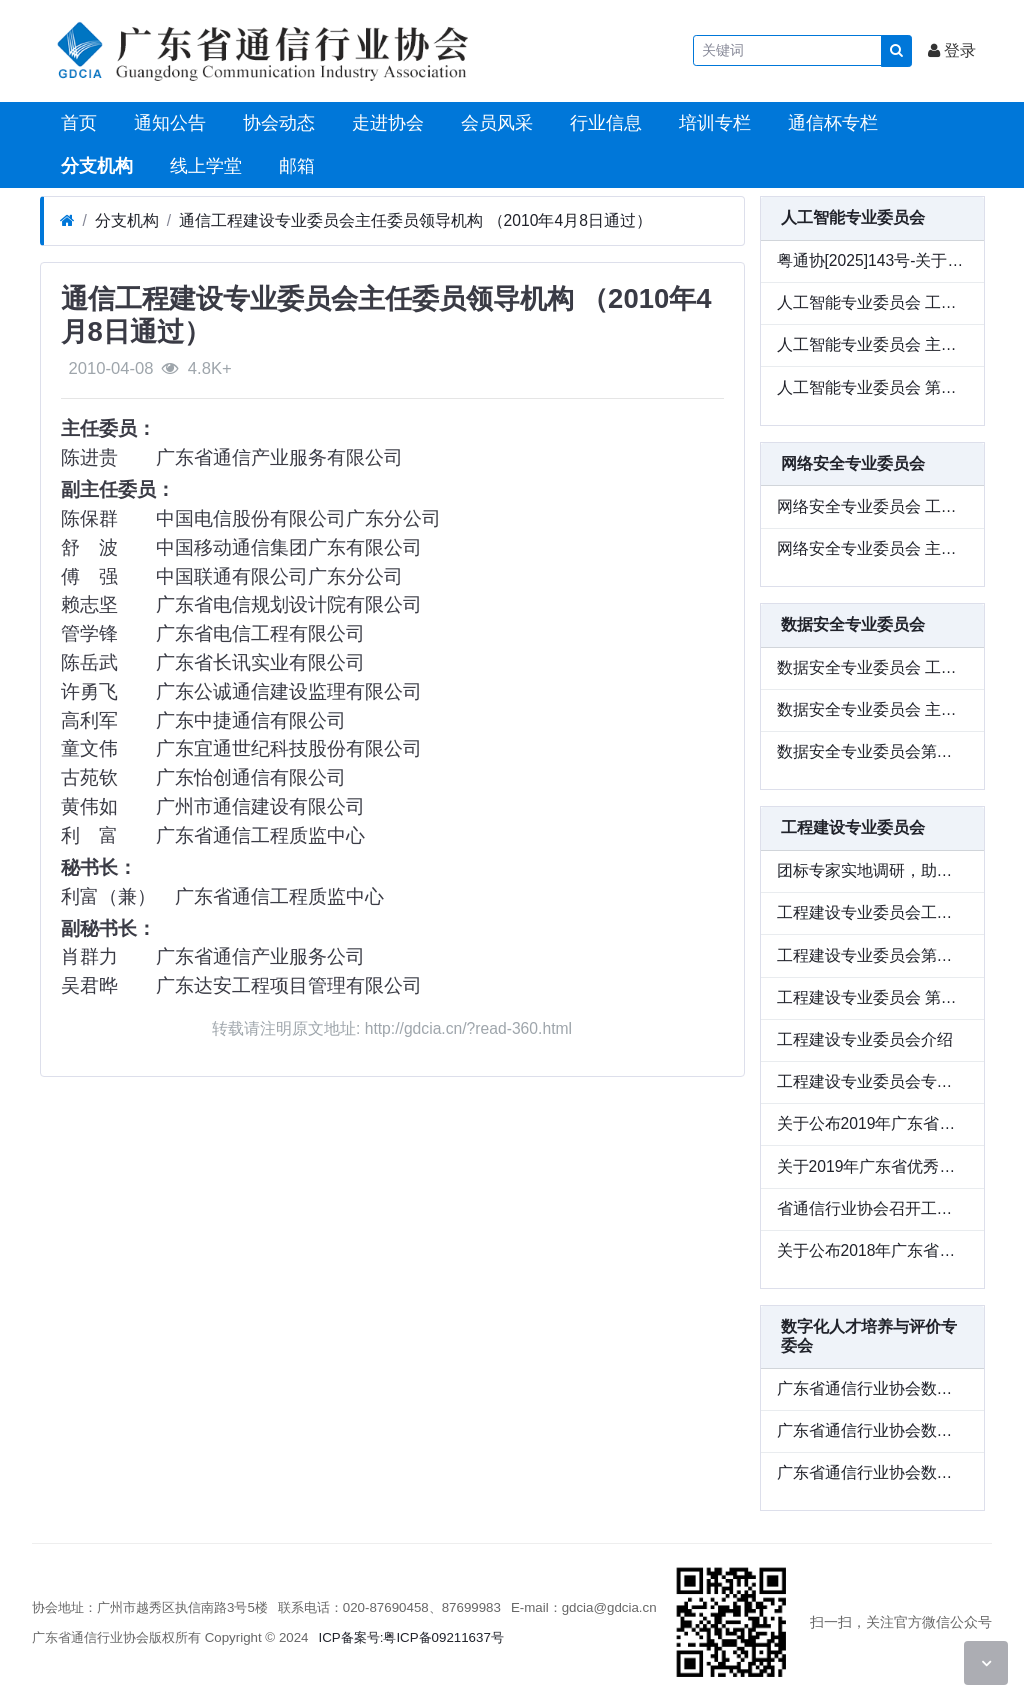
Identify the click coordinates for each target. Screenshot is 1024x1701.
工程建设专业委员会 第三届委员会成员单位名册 (872, 997)
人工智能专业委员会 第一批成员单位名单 (872, 387)
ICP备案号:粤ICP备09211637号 (411, 1637)
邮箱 (294, 166)
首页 (76, 123)
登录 (952, 50)
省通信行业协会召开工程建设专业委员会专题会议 (872, 1208)
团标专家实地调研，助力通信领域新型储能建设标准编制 (872, 870)
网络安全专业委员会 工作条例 (872, 506)
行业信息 (603, 123)
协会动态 (276, 123)
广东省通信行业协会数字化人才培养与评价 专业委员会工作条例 (872, 1430)
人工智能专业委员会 (853, 217)
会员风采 (494, 123)
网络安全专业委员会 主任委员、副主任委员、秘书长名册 (872, 548)
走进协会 (385, 123)
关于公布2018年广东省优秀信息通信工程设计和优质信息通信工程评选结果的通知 (872, 1250)
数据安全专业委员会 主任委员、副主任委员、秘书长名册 (872, 709)
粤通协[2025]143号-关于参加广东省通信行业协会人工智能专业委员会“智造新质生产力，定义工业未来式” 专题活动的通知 (872, 260)
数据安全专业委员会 (853, 624)
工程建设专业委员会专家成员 (872, 1081)
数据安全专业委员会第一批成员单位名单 (872, 751)
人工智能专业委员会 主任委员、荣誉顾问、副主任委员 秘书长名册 (872, 344)
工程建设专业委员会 (853, 827)
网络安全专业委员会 (853, 463)
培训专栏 (712, 123)
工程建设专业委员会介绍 (865, 1039)
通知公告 (167, 123)
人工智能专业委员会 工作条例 (872, 302)
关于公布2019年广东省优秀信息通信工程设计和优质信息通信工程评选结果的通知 (872, 1123)
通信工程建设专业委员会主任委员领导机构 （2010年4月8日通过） (415, 220)
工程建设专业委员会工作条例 (872, 912)
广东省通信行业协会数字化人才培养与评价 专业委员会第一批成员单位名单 (872, 1472)
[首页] (67, 221)
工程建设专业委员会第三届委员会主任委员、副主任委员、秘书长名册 (872, 955)
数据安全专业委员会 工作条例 (872, 667)
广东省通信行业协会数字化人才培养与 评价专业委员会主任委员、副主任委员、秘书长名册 (872, 1388)
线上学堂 (203, 166)
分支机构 (94, 166)
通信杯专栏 (830, 123)
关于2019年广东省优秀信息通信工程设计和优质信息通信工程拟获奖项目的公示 (872, 1166)
